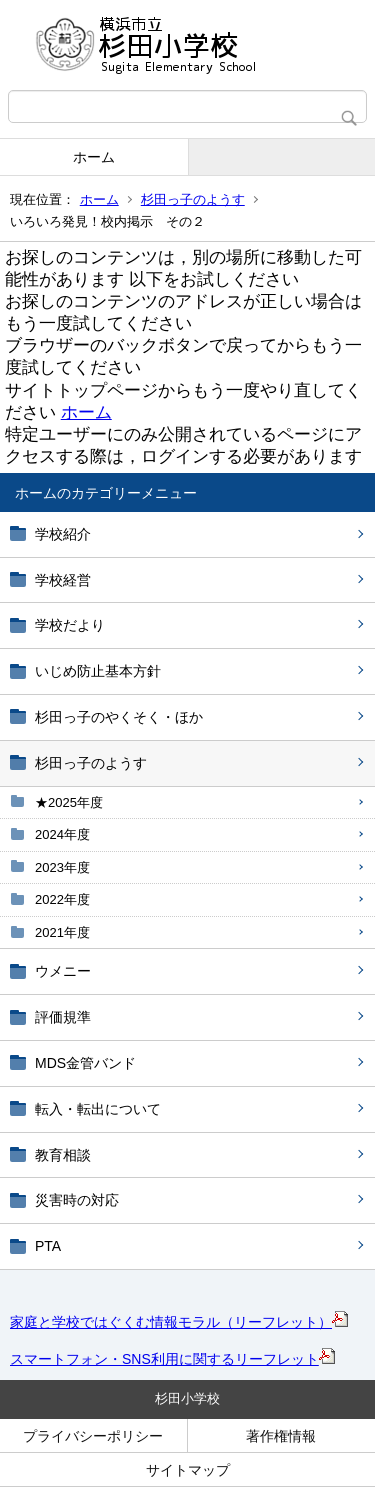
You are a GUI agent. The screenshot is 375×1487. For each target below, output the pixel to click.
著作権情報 (281, 1436)
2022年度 (62, 899)
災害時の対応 (77, 1200)
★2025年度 (69, 802)
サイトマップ (188, 1470)
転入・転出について (98, 1109)
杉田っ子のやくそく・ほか (119, 717)
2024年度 (62, 834)
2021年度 (62, 932)
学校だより (70, 625)
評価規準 (63, 1017)
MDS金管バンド (85, 1063)
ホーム (94, 157)
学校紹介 (63, 534)
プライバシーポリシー (93, 1436)
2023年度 (62, 867)
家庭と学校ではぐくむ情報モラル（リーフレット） (179, 1322)
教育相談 (63, 1155)
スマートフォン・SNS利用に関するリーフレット (172, 1359)
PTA (48, 1246)
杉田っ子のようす (193, 199)
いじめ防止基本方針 (98, 671)
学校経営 (63, 580)
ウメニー (63, 971)
